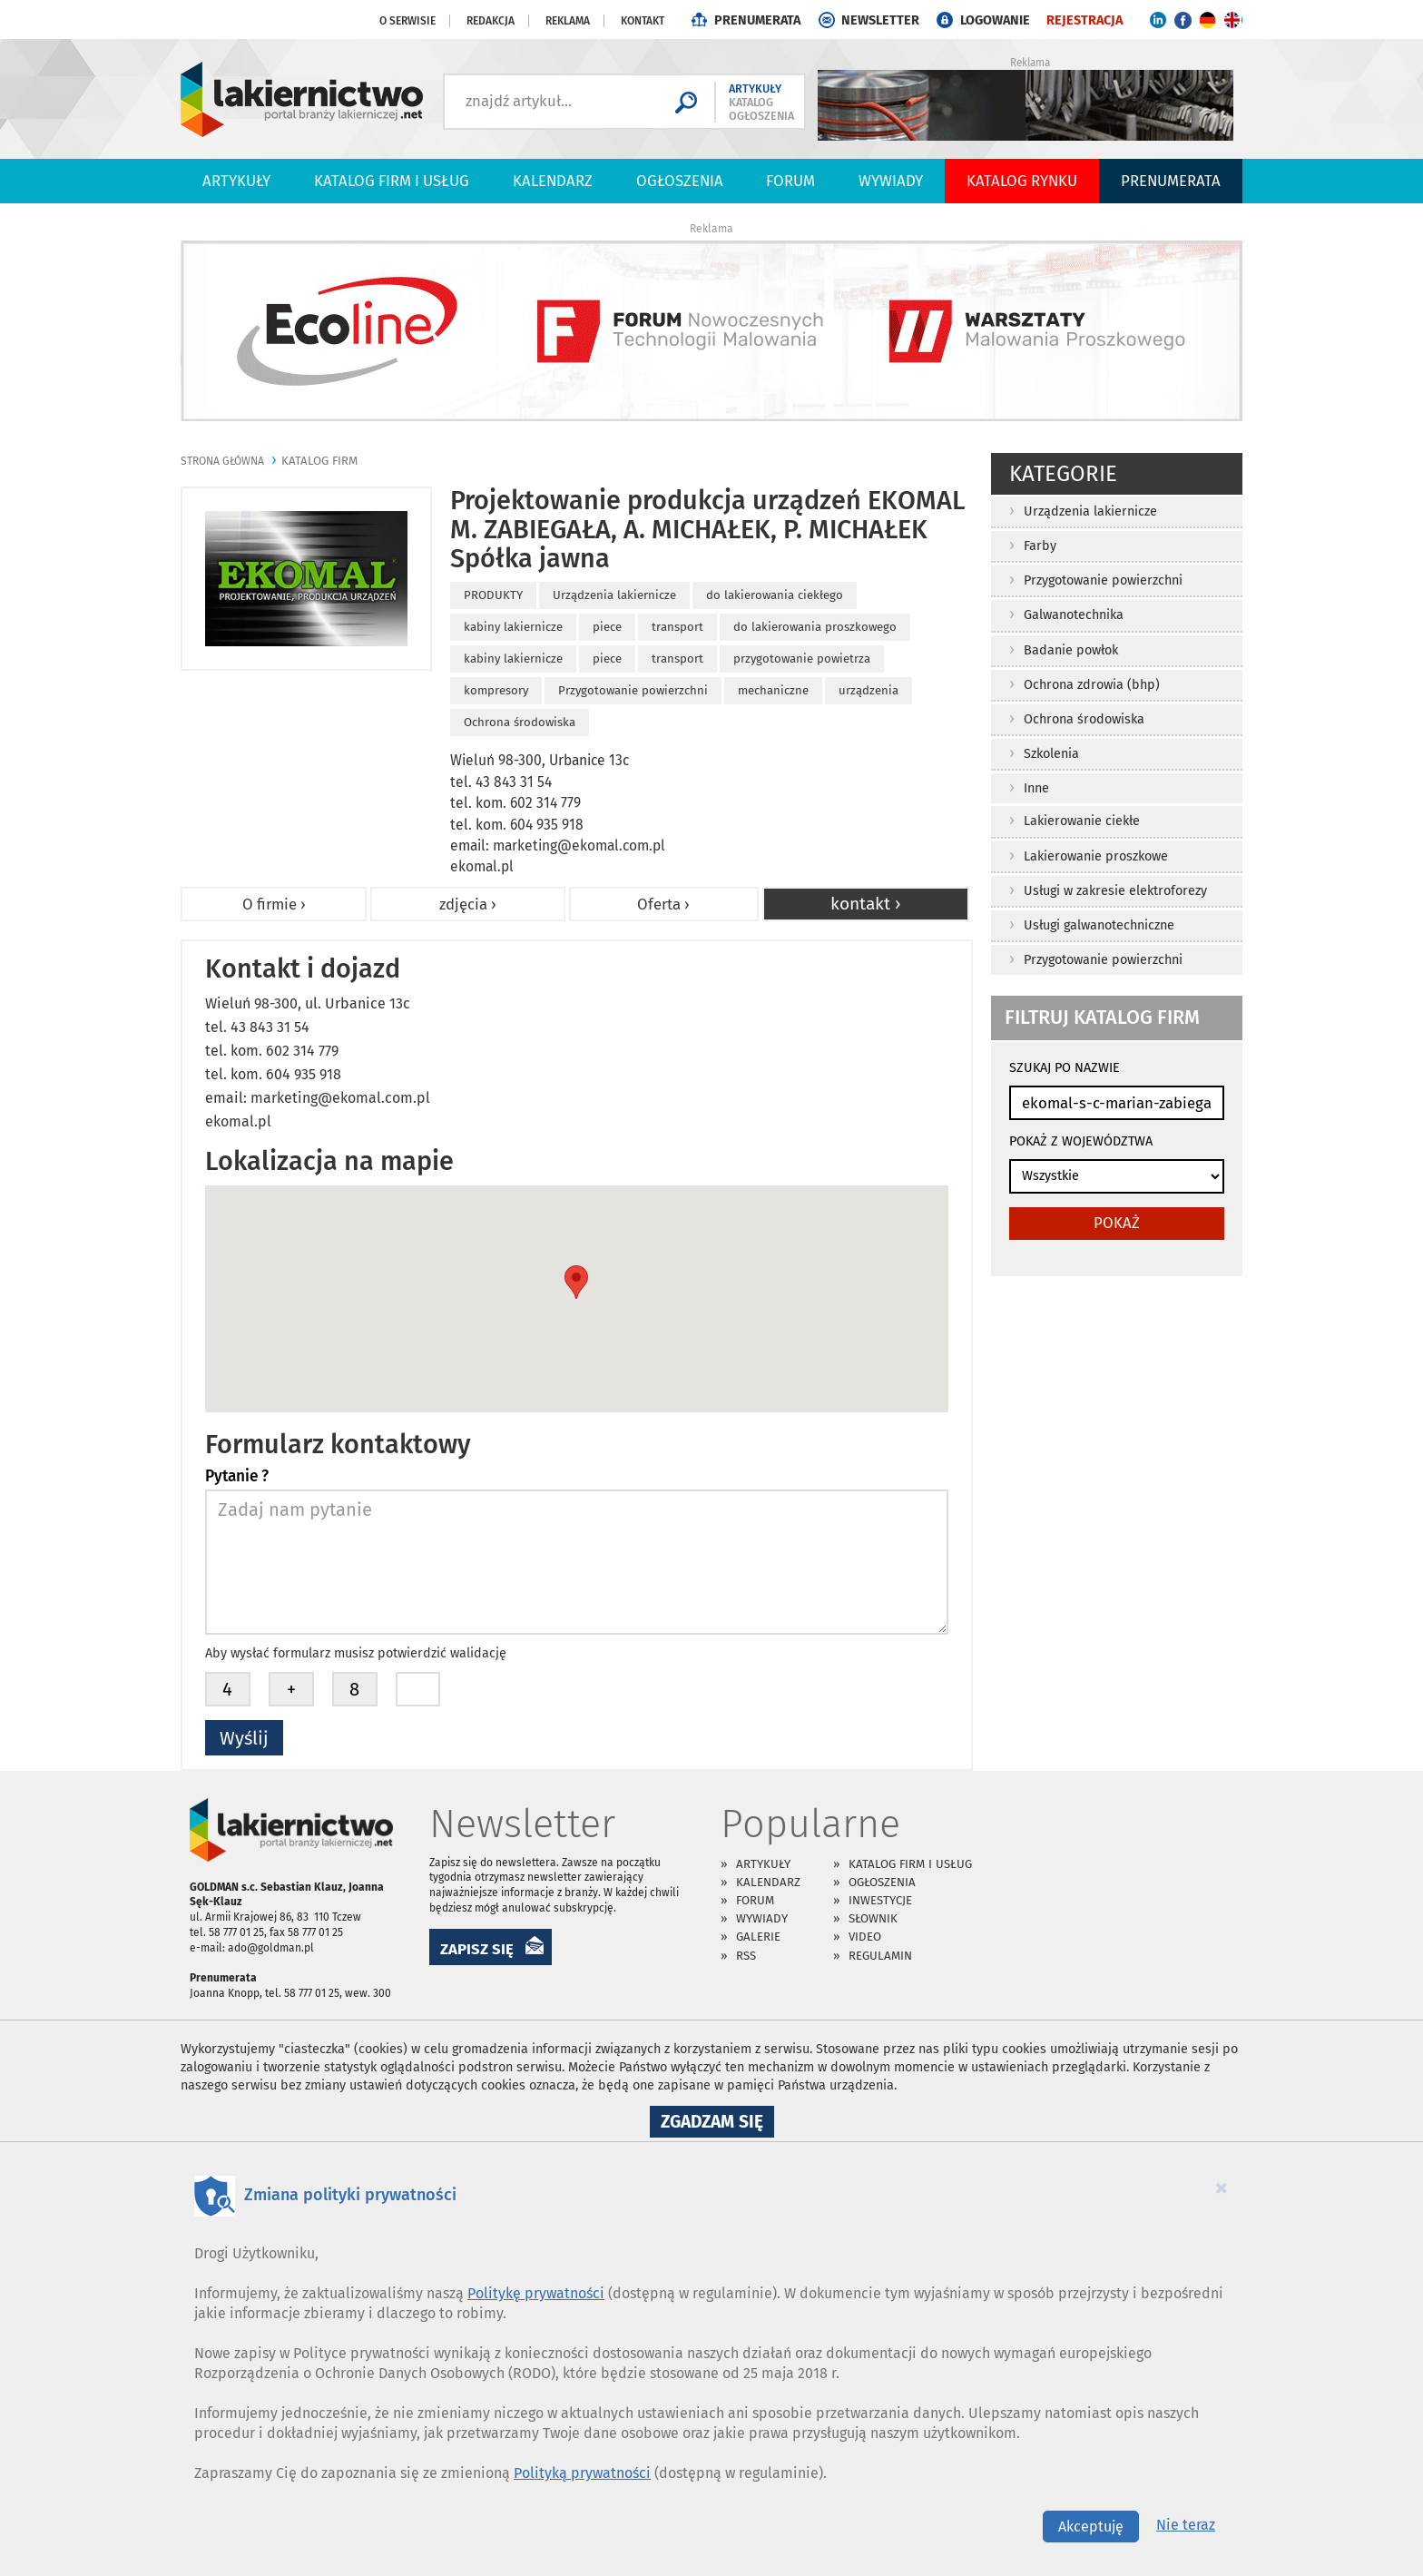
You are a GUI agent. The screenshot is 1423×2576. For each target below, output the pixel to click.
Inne (1036, 788)
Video (865, 1936)
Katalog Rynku (1022, 181)
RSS (746, 1955)
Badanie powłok (1071, 650)
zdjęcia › (467, 904)
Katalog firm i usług (391, 181)
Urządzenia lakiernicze (1090, 511)
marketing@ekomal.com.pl (579, 845)
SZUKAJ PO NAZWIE (1064, 1068)
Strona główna (222, 461)
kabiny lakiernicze (513, 627)
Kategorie (1063, 474)
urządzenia (868, 690)
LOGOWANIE (995, 20)
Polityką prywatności (582, 2473)
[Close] (1221, 2187)
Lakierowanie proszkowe (1096, 856)
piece (607, 627)
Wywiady (891, 181)
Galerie (758, 1936)
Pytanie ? (237, 1477)
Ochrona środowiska (1084, 719)
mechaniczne (773, 690)
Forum (790, 181)
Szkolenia (1051, 754)
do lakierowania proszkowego (815, 627)
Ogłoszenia (679, 181)
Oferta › (663, 904)
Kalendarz (553, 181)
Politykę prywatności (535, 2293)
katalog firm (319, 460)
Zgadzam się (717, 2124)
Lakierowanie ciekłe (1082, 821)
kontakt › (865, 903)
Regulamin (880, 1955)
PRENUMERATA (757, 20)
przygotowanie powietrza (801, 658)
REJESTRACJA (1084, 20)
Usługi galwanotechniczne (1099, 925)
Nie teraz (1185, 2524)
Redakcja (490, 21)
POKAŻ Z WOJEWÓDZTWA (1081, 1141)
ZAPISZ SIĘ (477, 1949)
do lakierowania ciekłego (774, 595)
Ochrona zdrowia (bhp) (1092, 685)
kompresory (496, 690)
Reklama (567, 21)
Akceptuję (1091, 2526)
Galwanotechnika (1074, 615)
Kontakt (642, 21)
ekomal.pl (482, 866)
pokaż (1117, 1223)
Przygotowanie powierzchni (1103, 580)
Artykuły (236, 181)
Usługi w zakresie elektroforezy (1115, 891)
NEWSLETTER (880, 20)
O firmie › (274, 904)
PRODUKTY (493, 595)
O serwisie (407, 21)
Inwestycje (880, 1900)
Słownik (873, 1918)
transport (677, 627)
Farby (1040, 546)
